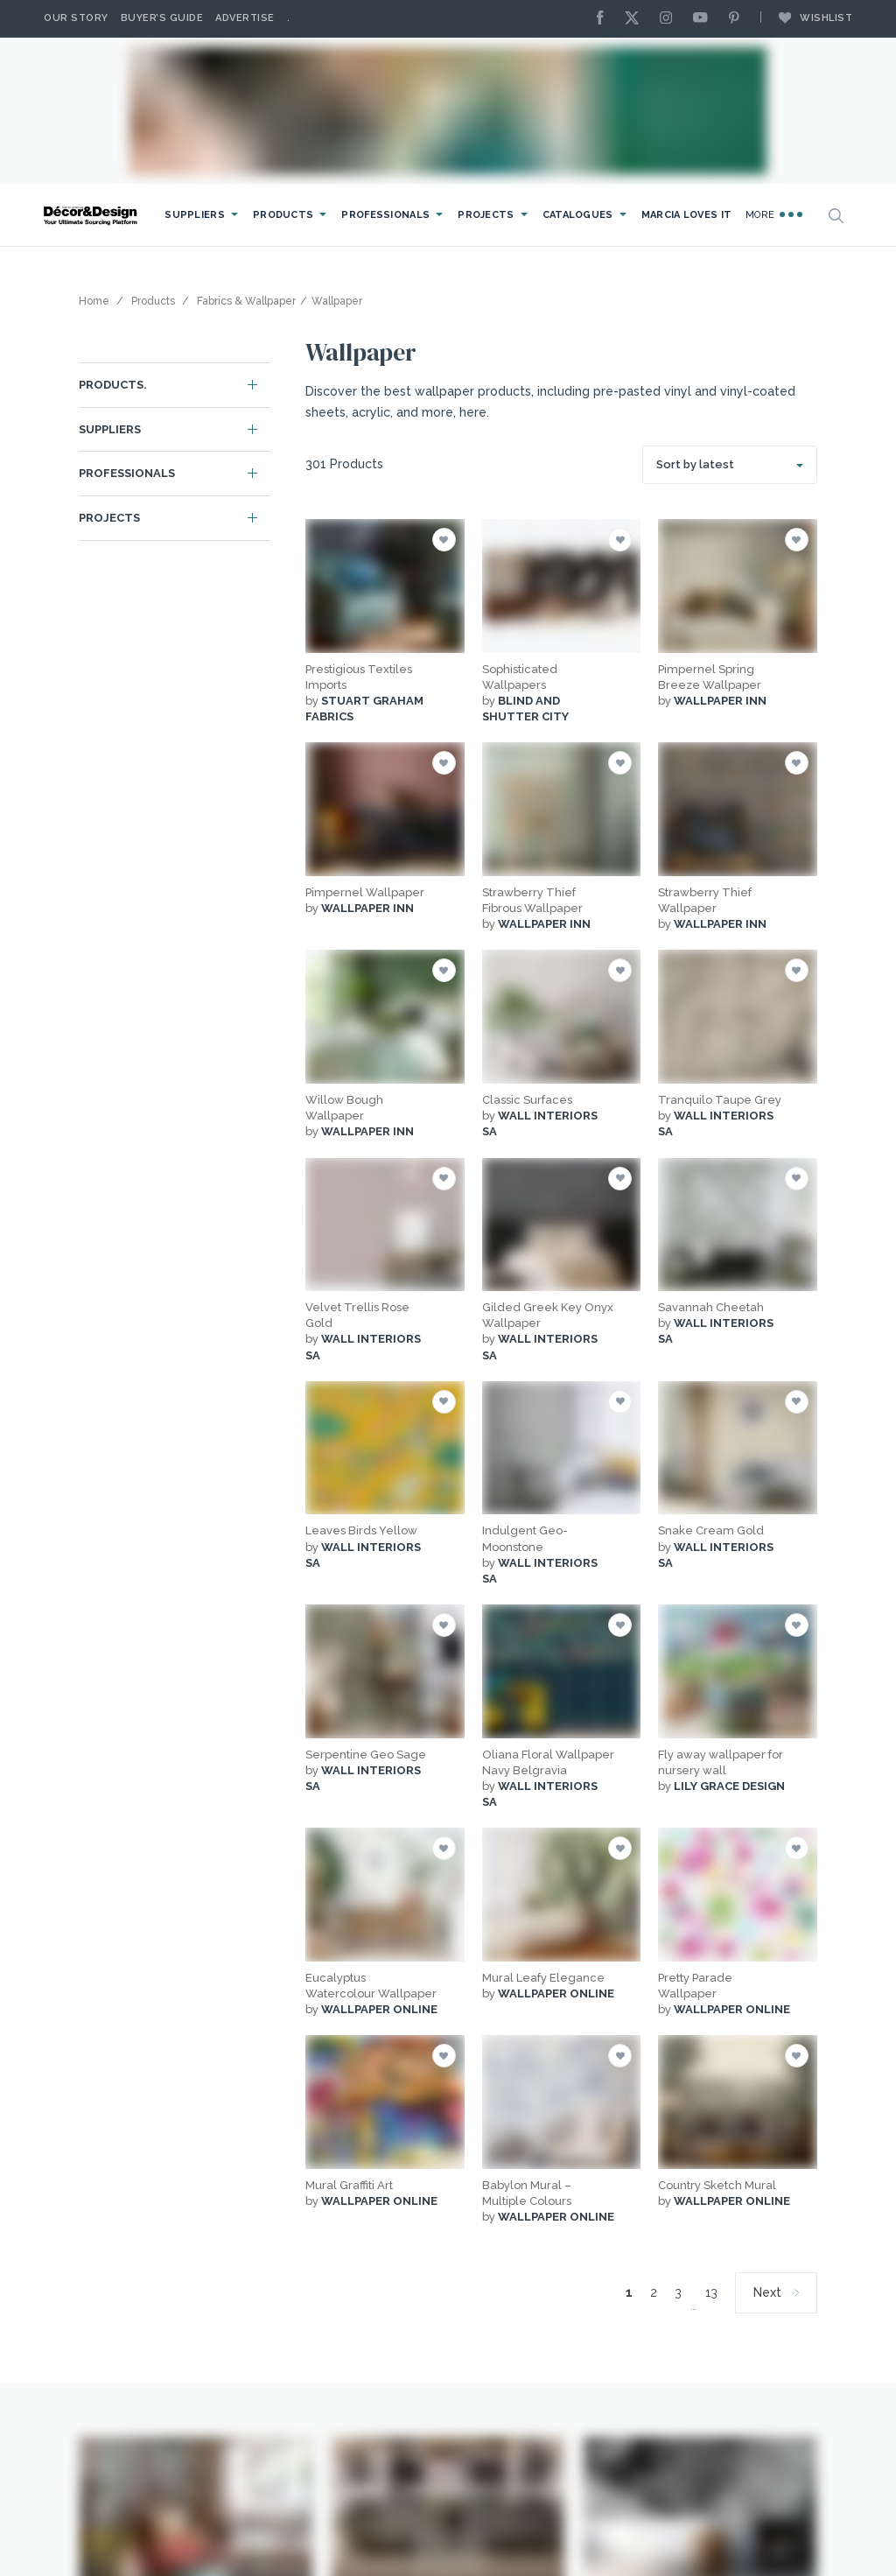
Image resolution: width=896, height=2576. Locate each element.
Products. (113, 384)
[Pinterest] (738, 19)
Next (767, 2292)
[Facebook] (604, 19)
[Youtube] (704, 19)
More (774, 214)
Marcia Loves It (686, 215)
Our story (76, 18)
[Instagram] (670, 19)
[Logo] (92, 215)
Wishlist (806, 17)
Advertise (245, 18)
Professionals (385, 215)
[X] (636, 19)
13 (711, 2292)
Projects (486, 215)
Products (283, 215)
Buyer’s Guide (162, 18)
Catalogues (577, 215)
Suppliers (194, 215)
